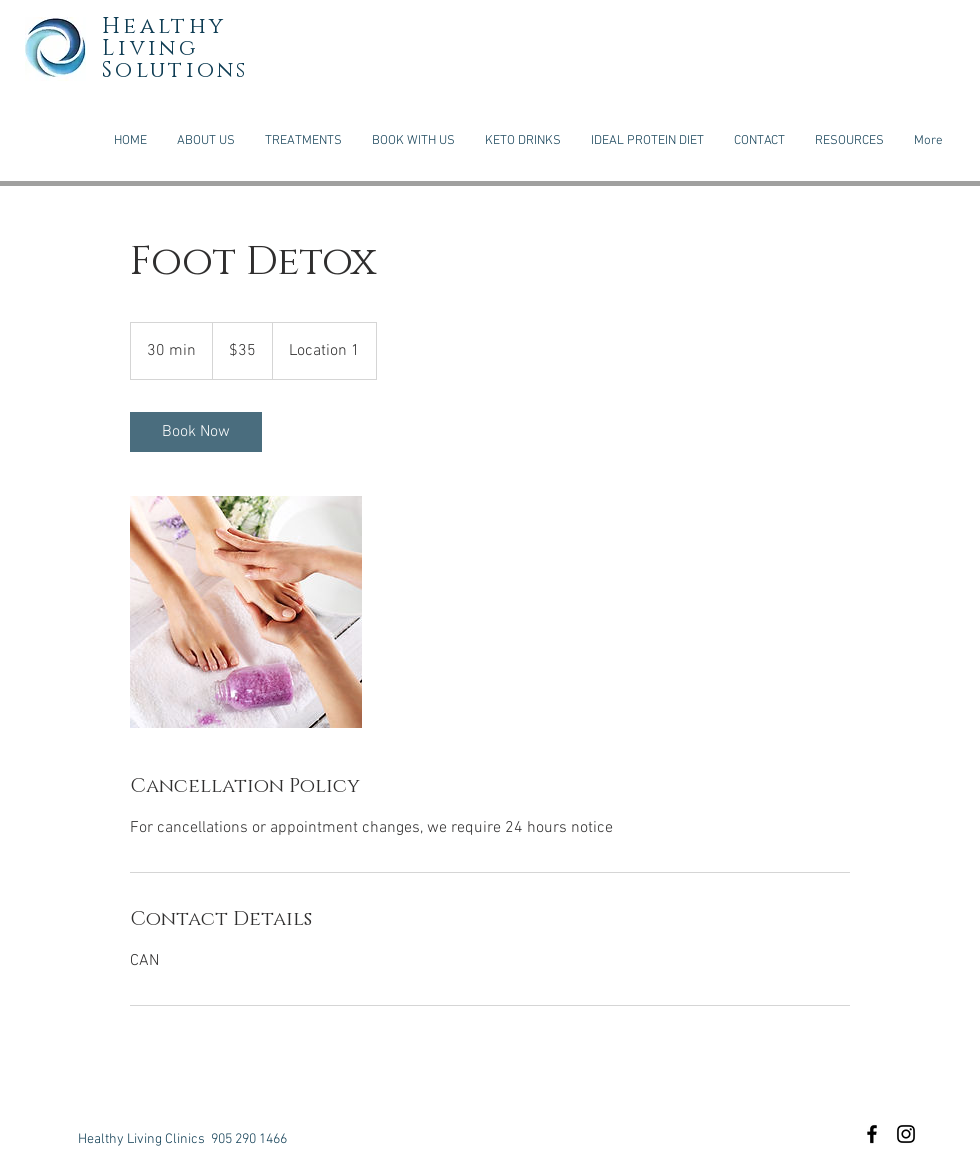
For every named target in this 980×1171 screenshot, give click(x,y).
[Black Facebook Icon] (872, 1134)
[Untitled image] (246, 612)
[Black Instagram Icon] (906, 1134)
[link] (196, 432)
